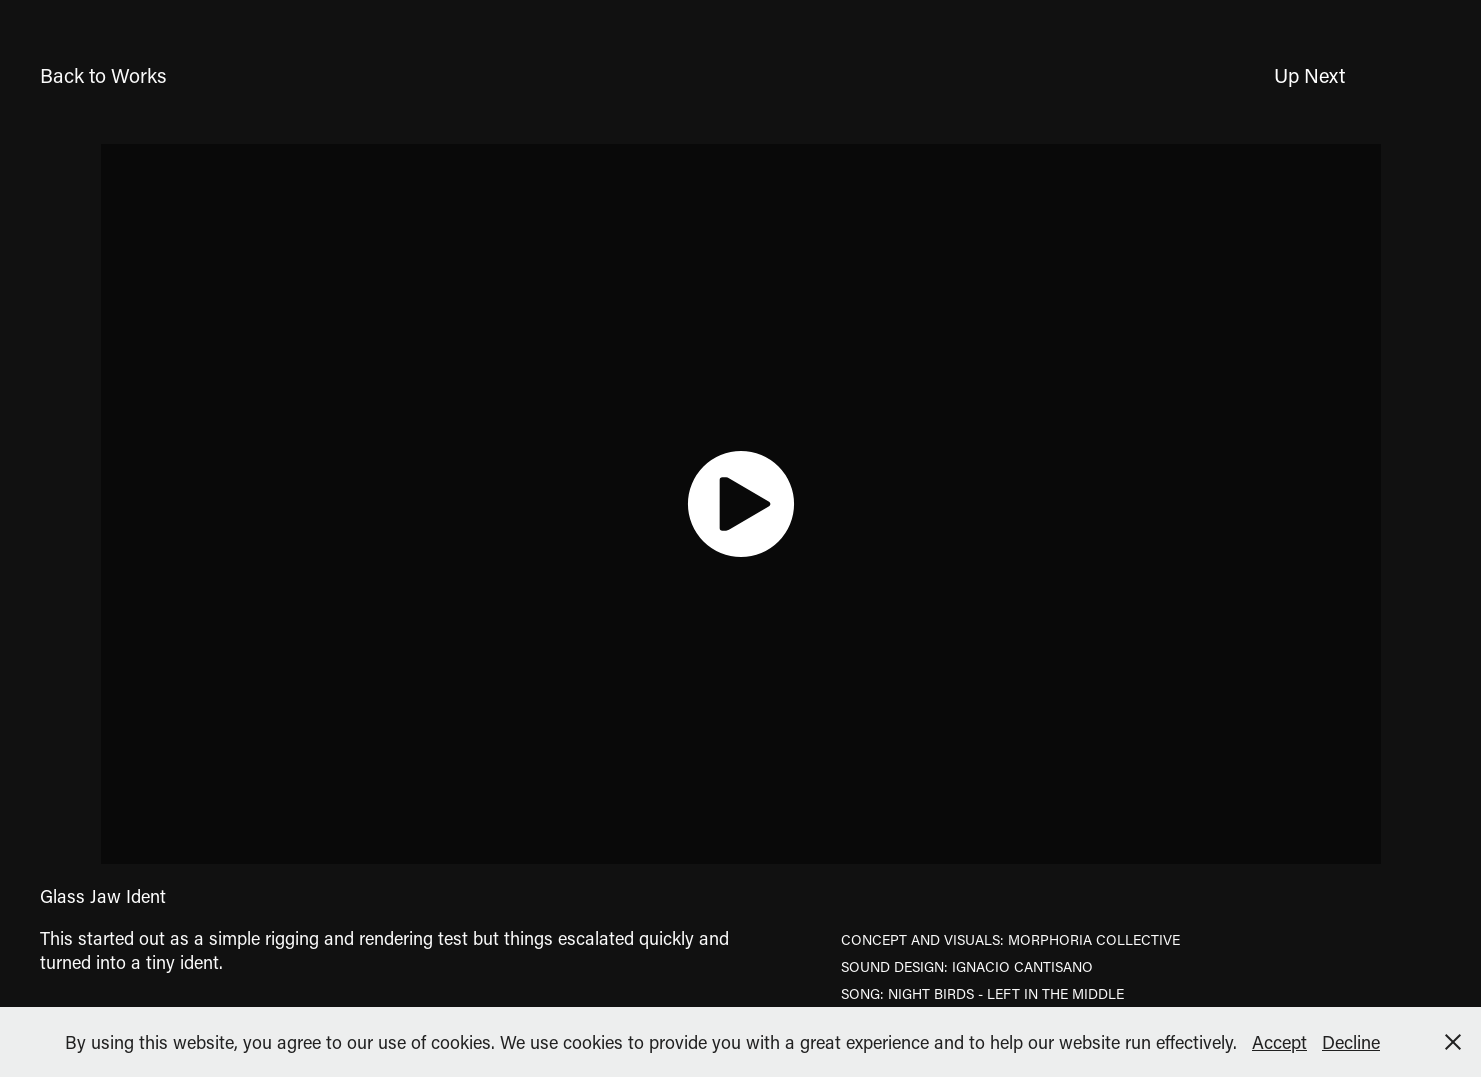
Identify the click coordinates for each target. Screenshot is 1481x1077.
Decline (1351, 1042)
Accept (1279, 1042)
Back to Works (103, 75)
